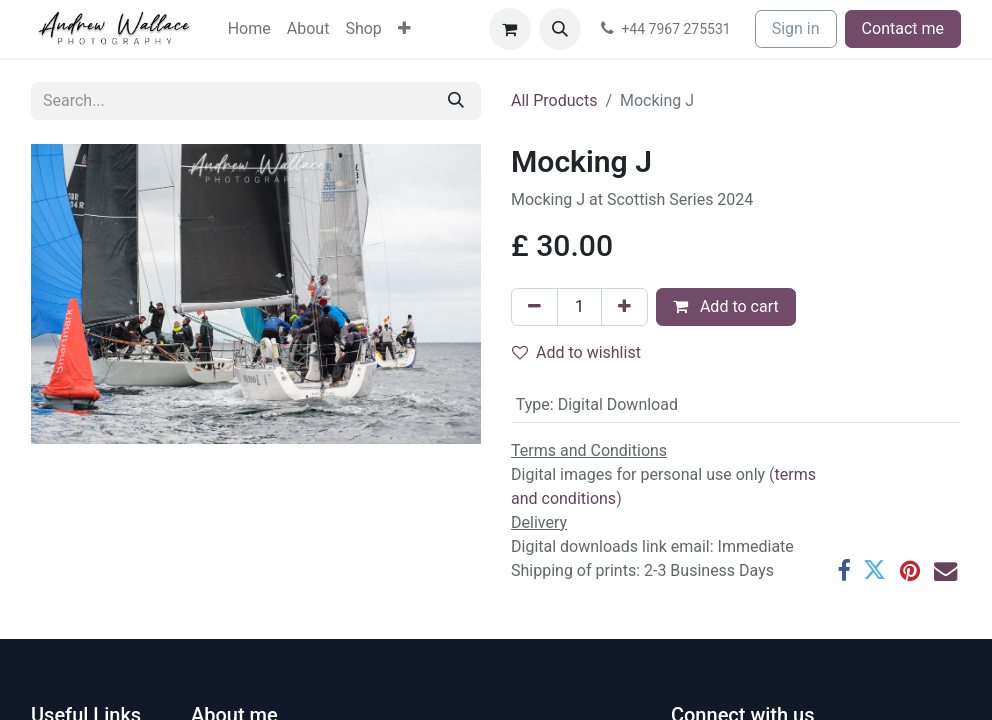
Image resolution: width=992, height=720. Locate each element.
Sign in (796, 28)
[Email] (945, 570)
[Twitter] (874, 570)
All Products (554, 100)
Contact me (903, 28)
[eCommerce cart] (510, 29)
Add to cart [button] (726, 306)
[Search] (456, 101)
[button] (560, 29)
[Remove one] (534, 307)
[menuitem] (249, 29)
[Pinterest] (910, 570)
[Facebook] (843, 570)
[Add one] (624, 307)
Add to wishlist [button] (576, 352)
